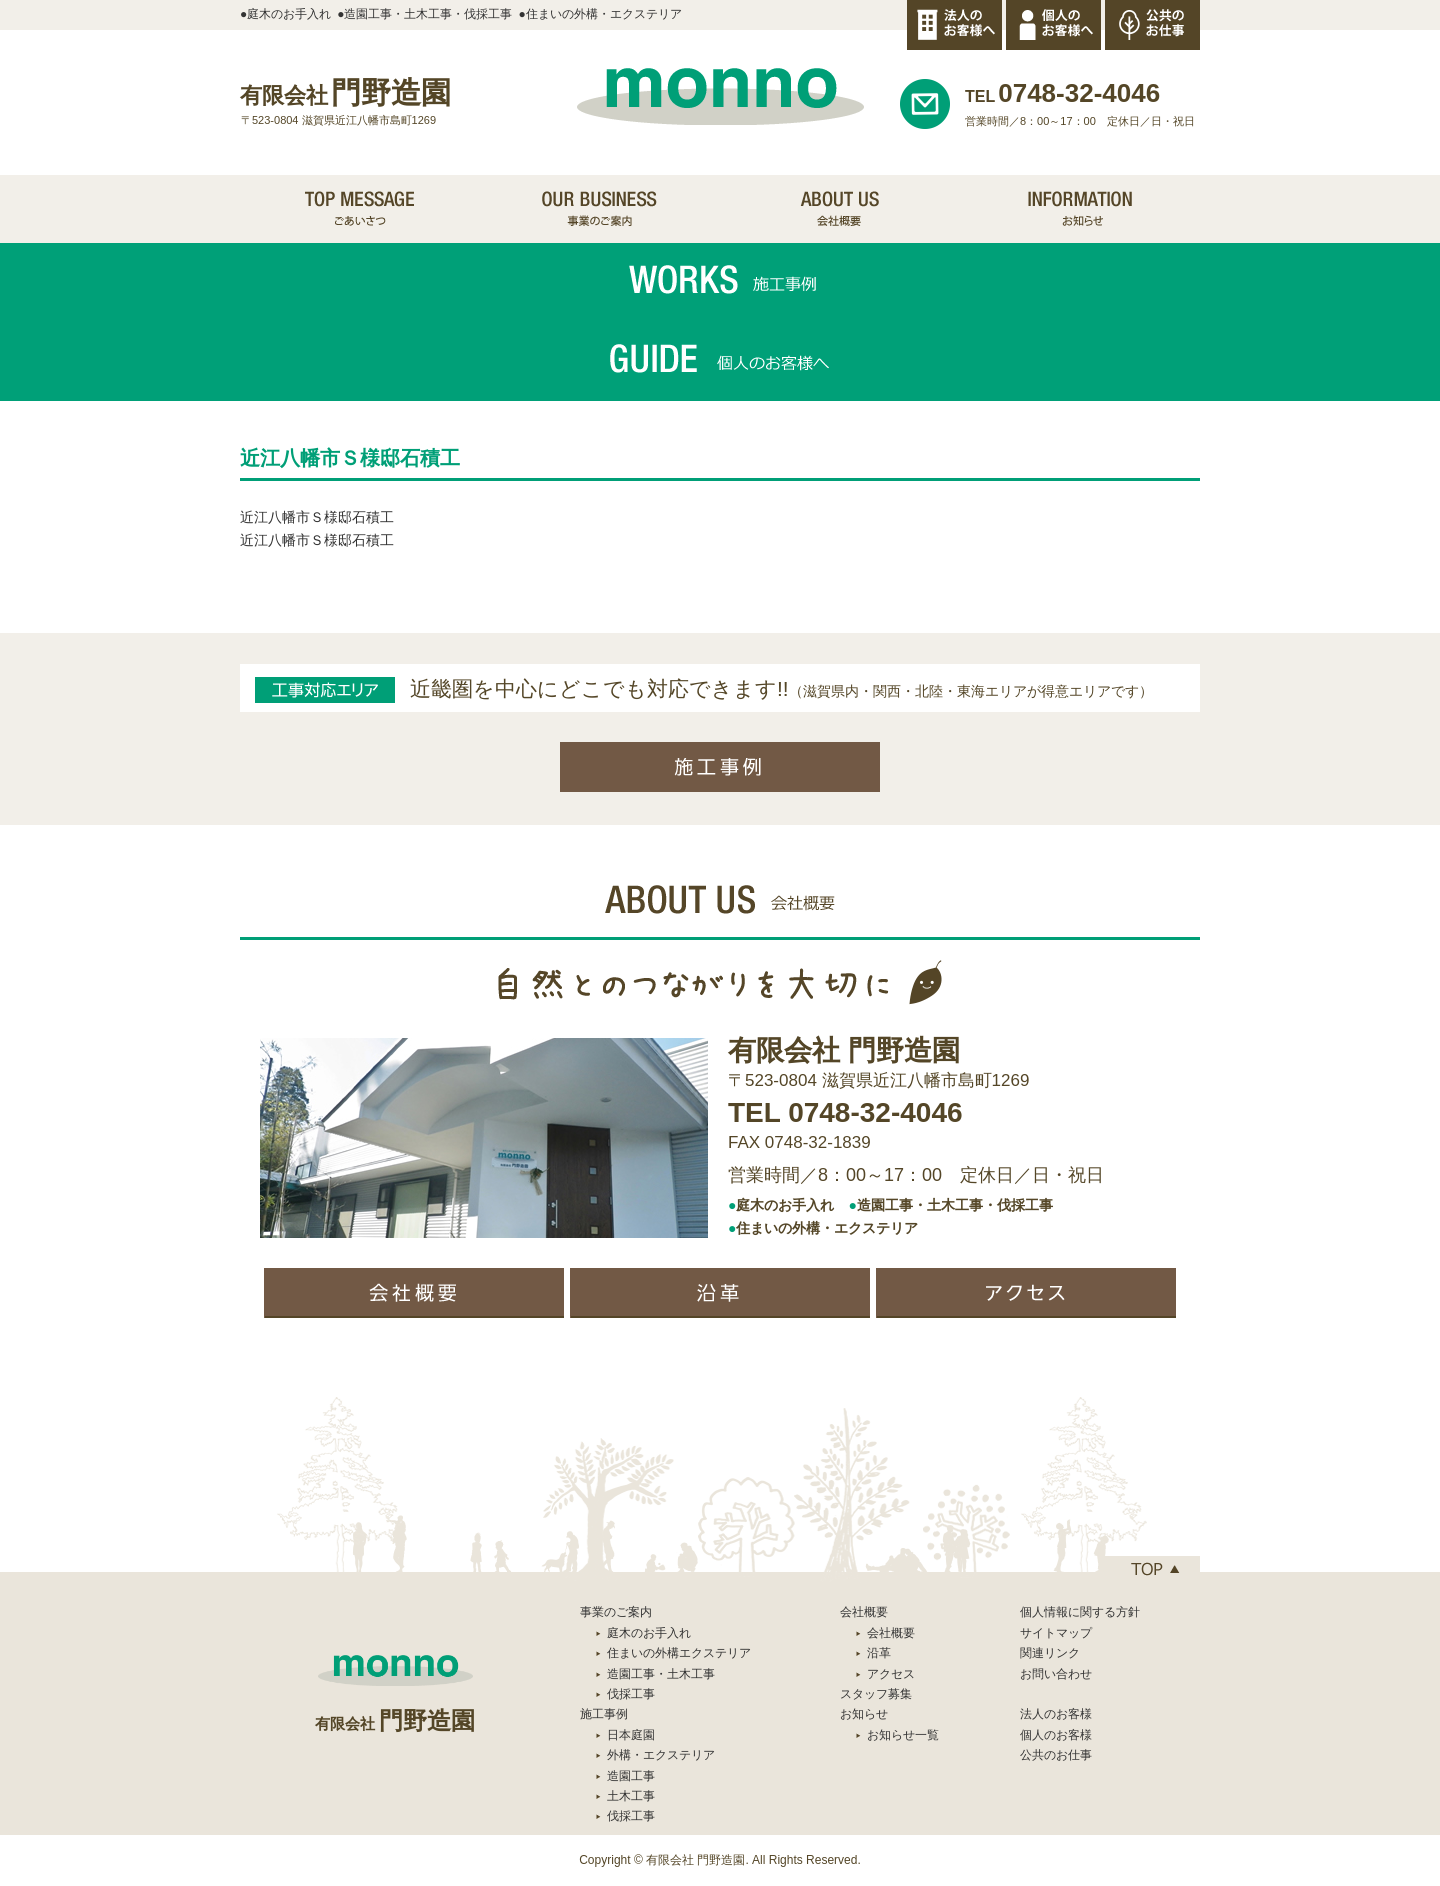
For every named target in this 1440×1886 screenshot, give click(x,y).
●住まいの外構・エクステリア (600, 14)
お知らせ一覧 (903, 1735)
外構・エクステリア (661, 1755)
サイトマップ (1056, 1633)
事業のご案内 (616, 1612)
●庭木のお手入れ (285, 14)
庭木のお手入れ (649, 1633)
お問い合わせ (1056, 1674)
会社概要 (891, 1633)
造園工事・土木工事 (661, 1674)
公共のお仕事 (1056, 1755)
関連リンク (1050, 1653)
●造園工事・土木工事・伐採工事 (424, 14)
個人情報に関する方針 (1080, 1612)
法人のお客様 (1056, 1714)
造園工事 (631, 1776)
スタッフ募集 (876, 1694)
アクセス (891, 1674)
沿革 (879, 1653)
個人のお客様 (1056, 1735)
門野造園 (345, 92)
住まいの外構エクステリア (679, 1653)
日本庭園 (631, 1735)
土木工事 (631, 1796)
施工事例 (604, 1714)
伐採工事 (631, 1694)
